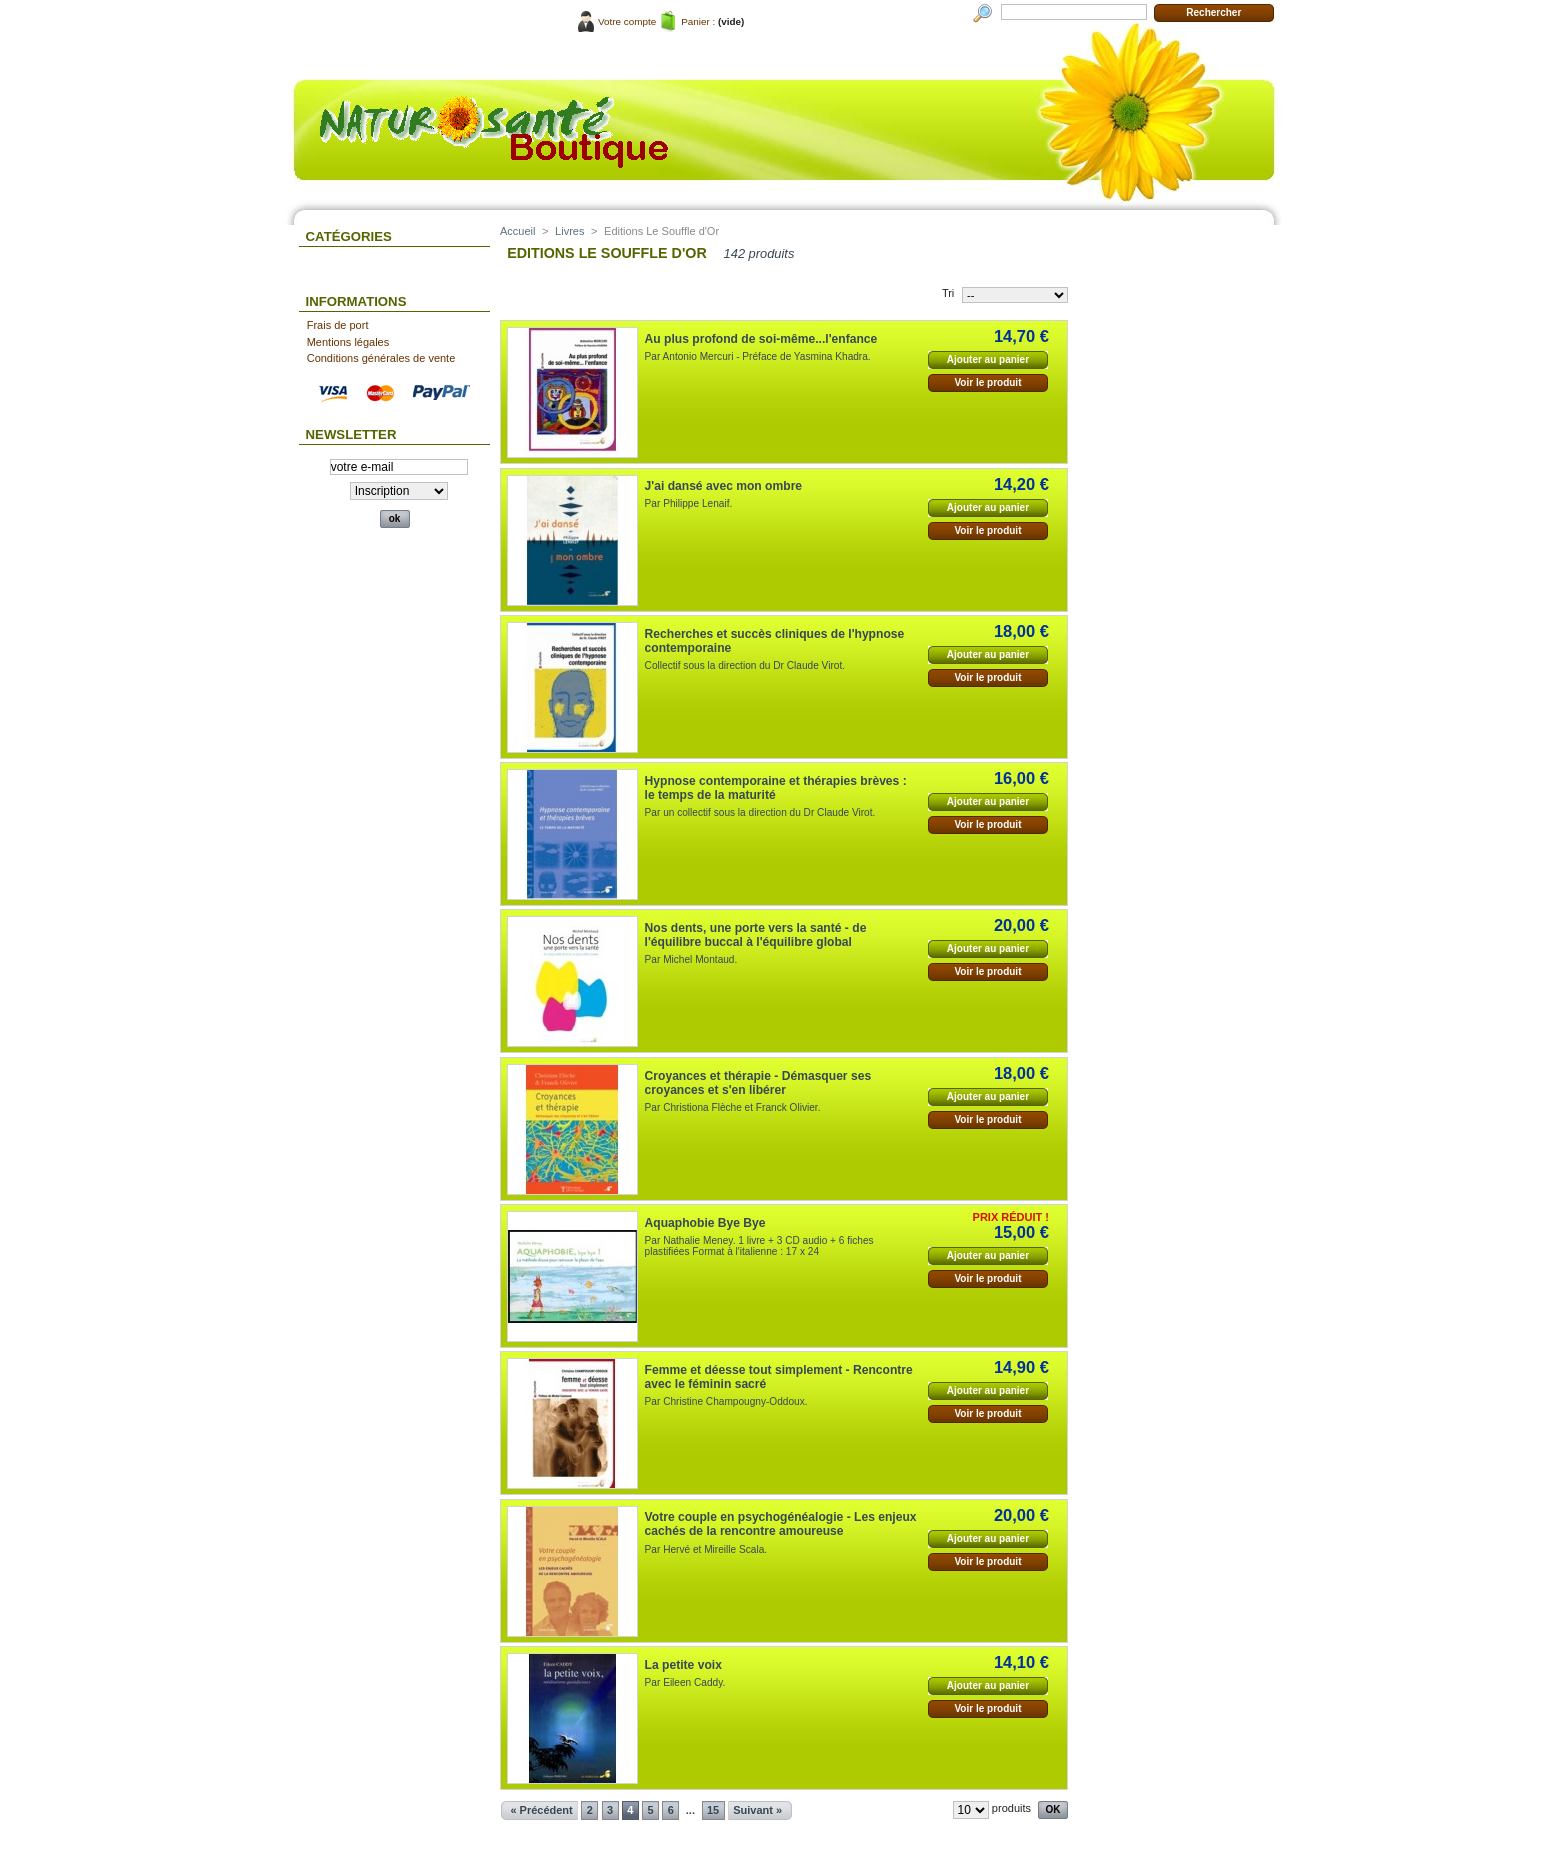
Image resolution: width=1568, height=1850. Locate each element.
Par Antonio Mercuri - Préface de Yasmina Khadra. (758, 356)
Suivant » (757, 1810)
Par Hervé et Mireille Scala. (706, 1549)
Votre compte (627, 21)
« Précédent (541, 1810)
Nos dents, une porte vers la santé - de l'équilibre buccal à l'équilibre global (756, 935)
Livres (569, 231)
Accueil (517, 231)
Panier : (698, 21)
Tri (948, 293)
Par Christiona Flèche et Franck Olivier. (733, 1107)
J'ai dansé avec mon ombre (723, 486)
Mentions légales (348, 342)
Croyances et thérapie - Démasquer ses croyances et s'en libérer (758, 1083)
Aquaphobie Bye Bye (705, 1223)
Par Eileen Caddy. (685, 1682)
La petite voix (683, 1665)
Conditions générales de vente (381, 358)
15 (713, 1810)
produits (1011, 1808)
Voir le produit (987, 382)
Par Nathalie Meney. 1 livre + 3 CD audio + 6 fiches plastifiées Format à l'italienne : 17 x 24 (759, 1246)
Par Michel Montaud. (691, 959)
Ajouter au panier (988, 359)
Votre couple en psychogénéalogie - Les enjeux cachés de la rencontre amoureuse (781, 1524)
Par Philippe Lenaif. (689, 503)
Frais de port (338, 325)
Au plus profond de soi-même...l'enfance (761, 339)
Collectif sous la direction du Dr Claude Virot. (745, 665)
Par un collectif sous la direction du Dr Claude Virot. (760, 812)
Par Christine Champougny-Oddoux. (726, 1401)
